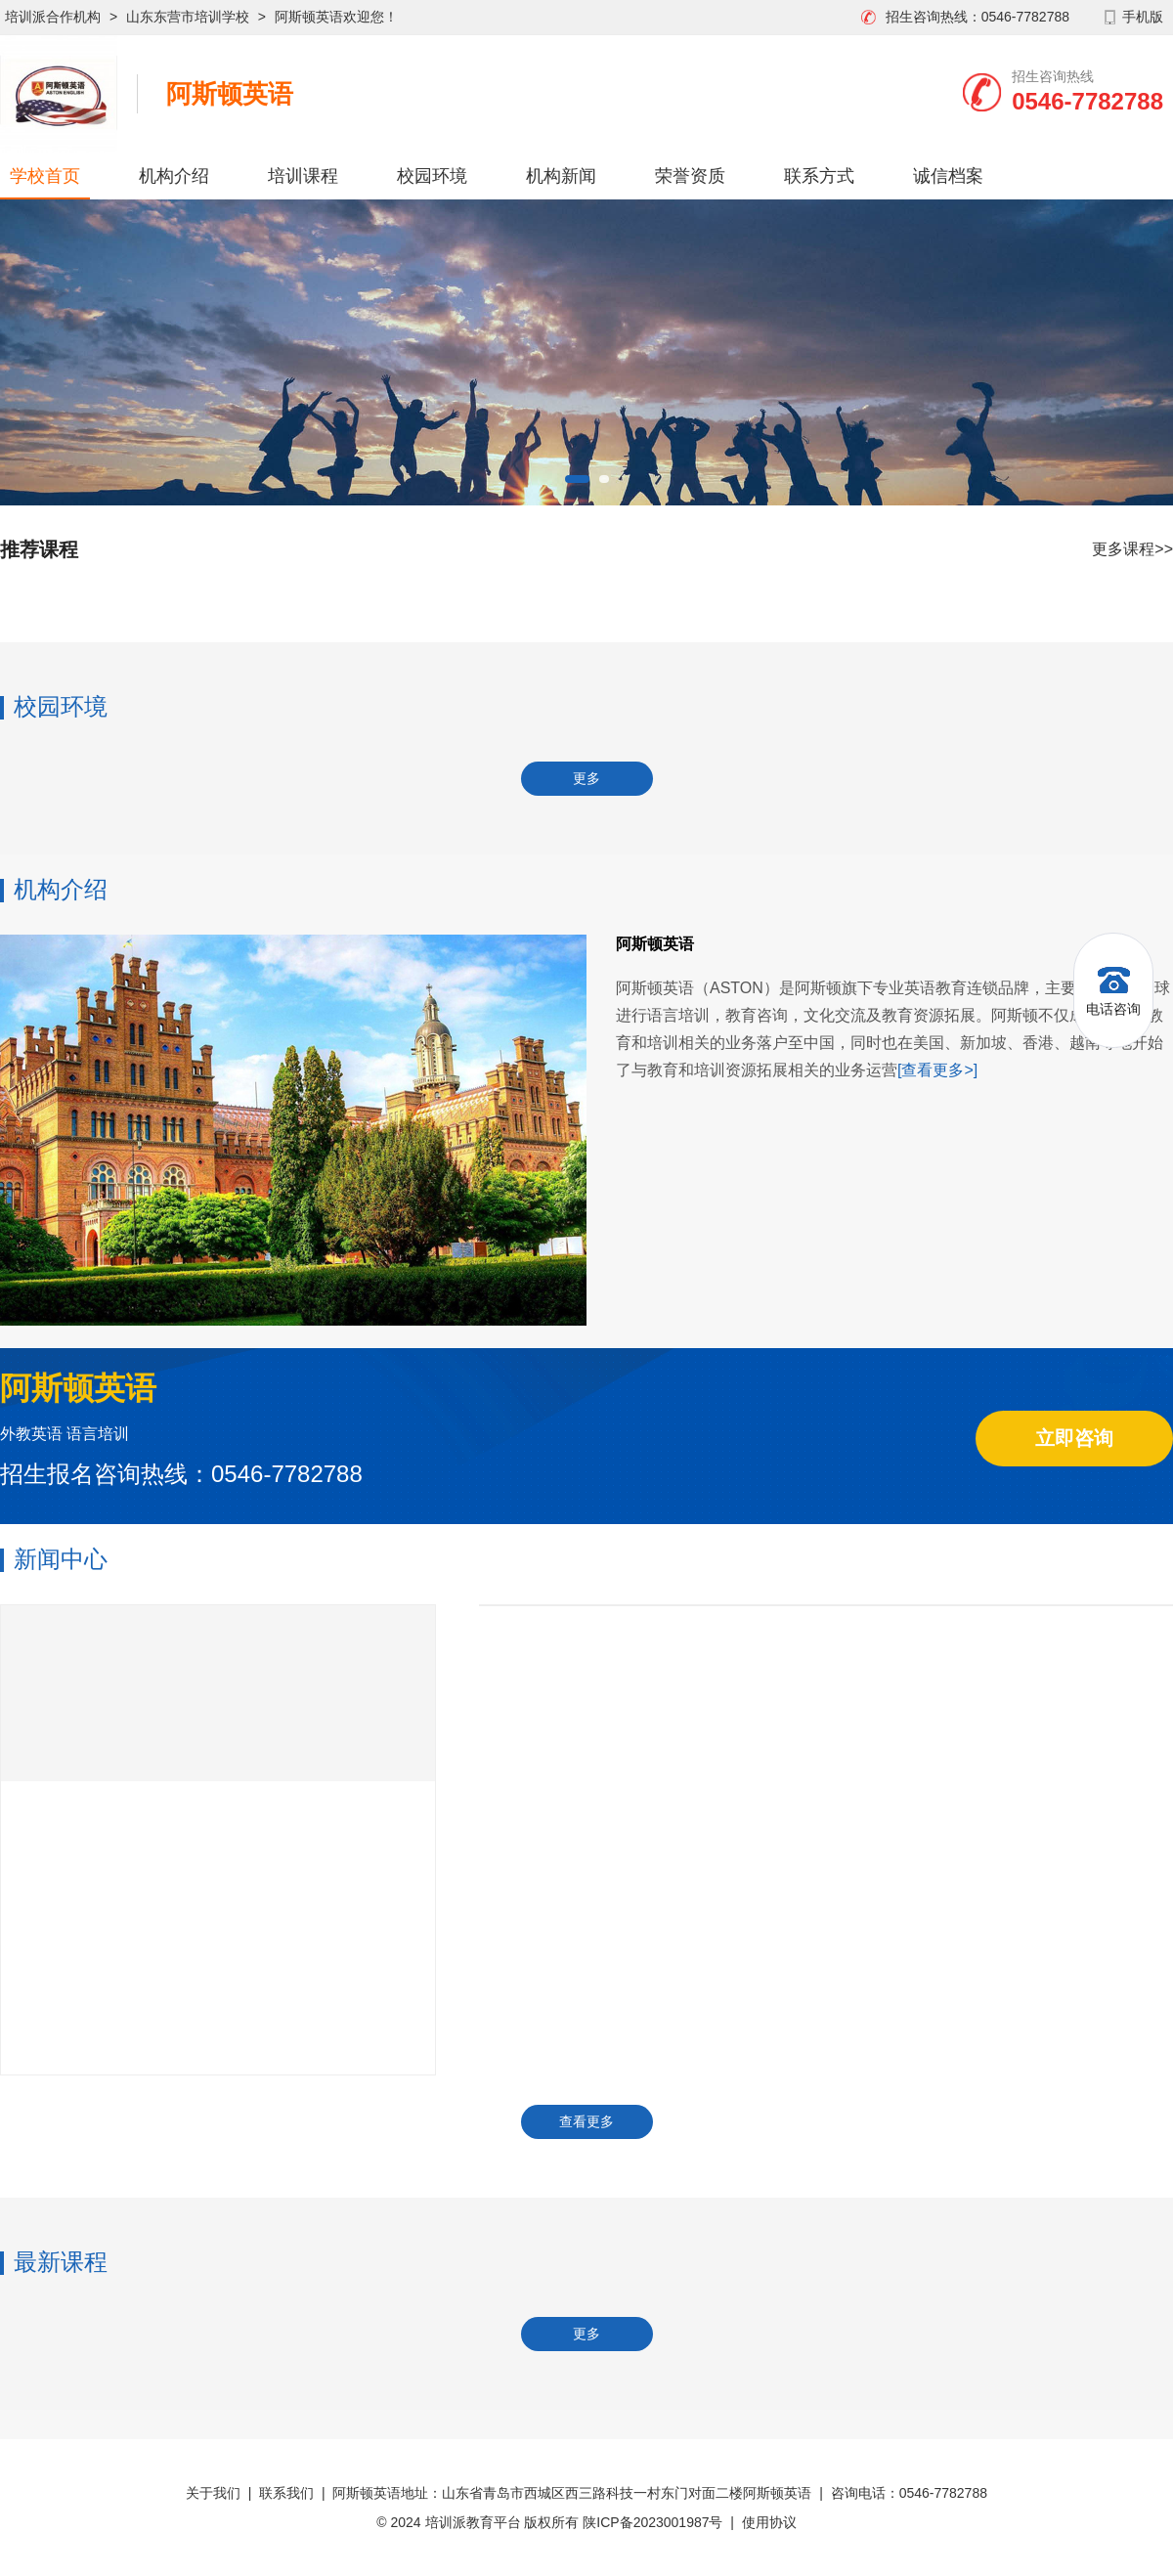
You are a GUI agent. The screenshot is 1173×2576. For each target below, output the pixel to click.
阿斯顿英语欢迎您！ (336, 16)
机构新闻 (561, 176)
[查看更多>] (937, 1070)
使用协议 (769, 2522)
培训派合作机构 (53, 16)
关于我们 (213, 2493)
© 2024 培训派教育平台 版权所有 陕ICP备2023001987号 (549, 2522)
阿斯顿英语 (229, 94)
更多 (586, 778)
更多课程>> (1132, 549)
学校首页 (45, 176)
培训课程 (303, 176)
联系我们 (286, 2493)
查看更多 (586, 2121)
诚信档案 (948, 176)
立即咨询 (1074, 1438)
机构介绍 (174, 176)
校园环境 (432, 176)
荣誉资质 (690, 176)
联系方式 (819, 176)
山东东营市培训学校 (187, 16)
